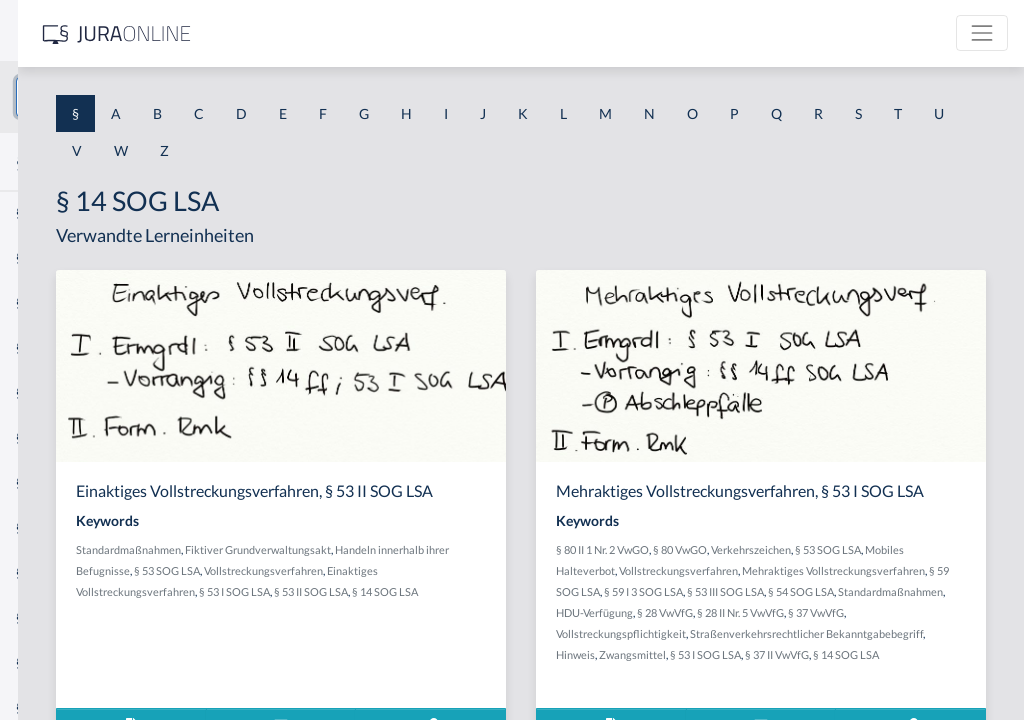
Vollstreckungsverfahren (414, 609)
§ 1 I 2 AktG (51, 482)
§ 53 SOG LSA (562, 588)
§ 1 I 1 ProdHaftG (70, 437)
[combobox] (160, 97)
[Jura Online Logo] (419, 33)
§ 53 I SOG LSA (513, 630)
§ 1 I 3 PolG (51, 572)
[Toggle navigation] (982, 33)
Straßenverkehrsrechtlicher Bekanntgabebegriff (823, 693)
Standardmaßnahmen (407, 567)
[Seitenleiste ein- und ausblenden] (288, 30)
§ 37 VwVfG (796, 672)
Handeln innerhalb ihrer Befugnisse (440, 588)
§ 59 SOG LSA (927, 609)
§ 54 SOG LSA (877, 630)
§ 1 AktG (42, 212)
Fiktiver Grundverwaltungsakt (537, 567)
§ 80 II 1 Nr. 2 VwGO (753, 567)
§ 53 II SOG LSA (590, 630)
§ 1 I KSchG (51, 617)
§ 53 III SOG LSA (801, 630)
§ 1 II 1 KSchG (58, 662)
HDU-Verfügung (854, 651)
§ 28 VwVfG (925, 651)
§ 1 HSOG (46, 392)
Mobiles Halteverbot (805, 588)
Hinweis (963, 693)
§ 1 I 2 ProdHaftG (70, 527)
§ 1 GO (37, 302)
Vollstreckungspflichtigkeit (893, 672)
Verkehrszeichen (902, 567)
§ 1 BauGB (48, 257)
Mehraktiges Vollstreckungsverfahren (798, 609)
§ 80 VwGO (831, 567)
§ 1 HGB (41, 347)
